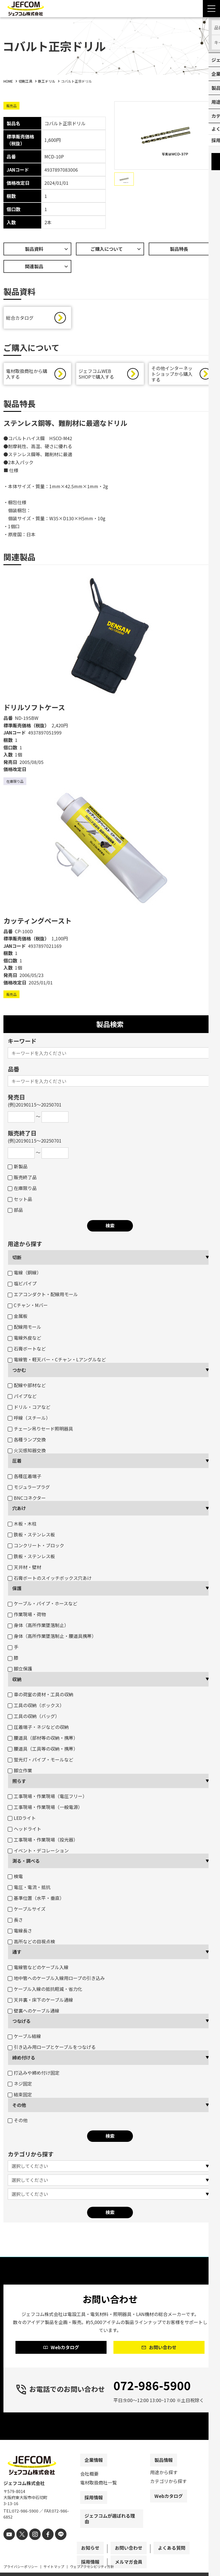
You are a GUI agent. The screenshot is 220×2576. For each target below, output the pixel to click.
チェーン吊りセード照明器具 (40, 1431)
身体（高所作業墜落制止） (38, 1628)
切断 (16, 1260)
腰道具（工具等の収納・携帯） (43, 1751)
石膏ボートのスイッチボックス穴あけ (50, 1581)
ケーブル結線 (24, 2039)
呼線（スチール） (29, 1420)
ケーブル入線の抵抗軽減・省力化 (45, 1992)
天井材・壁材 (24, 1570)
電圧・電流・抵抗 (29, 1890)
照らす (19, 1783)
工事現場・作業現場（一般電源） (45, 1810)
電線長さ (20, 1933)
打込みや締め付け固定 (34, 2075)
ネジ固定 (20, 2086)
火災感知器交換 (27, 1453)
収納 (16, 1682)
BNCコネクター (27, 1501)
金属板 (18, 1319)
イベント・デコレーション (38, 1853)
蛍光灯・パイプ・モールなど (40, 1762)
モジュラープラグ (29, 1490)
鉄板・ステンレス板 (31, 1537)
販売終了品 (22, 1180)
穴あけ (19, 1511)
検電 (15, 1879)
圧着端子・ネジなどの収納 (38, 1730)
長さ (15, 1922)
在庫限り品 (22, 1191)
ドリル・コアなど (29, 1410)
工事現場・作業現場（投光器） (43, 1842)
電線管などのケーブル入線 (38, 1970)
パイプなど (22, 1399)
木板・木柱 (22, 1526)
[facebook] (43, 2546)
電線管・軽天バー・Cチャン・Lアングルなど (57, 1362)
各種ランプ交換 (27, 1442)
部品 (15, 1212)
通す (16, 1954)
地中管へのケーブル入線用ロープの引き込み (56, 1981)
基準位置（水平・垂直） (36, 1901)
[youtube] (8, 2546)
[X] (20, 2546)
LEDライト (22, 1821)
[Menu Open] (211, 8)
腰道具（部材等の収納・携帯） (43, 1740)
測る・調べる (26, 1863)
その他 (19, 2107)
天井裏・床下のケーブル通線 (40, 2002)
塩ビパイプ (22, 1286)
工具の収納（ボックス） (36, 1708)
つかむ (19, 1372)
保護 (16, 1591)
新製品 (18, 1169)
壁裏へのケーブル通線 (33, 2013)
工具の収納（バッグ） (34, 1719)
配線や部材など (27, 1388)
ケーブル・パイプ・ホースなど (42, 1606)
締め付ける (23, 2060)
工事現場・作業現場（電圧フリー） (47, 1799)
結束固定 (20, 2097)
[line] (54, 2546)
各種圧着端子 (24, 1479)
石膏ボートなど (27, 1351)
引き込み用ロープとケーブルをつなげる (52, 2050)
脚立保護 (20, 1671)
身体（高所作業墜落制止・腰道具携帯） (52, 1639)
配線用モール (24, 1329)
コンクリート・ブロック (36, 1548)
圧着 (16, 1463)
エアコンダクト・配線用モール (43, 1297)
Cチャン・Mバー (28, 1308)
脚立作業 (20, 1773)
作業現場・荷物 (27, 1617)
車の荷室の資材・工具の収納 (40, 1697)
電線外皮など (24, 1340)
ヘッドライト (24, 1831)
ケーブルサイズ (27, 1911)
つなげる (21, 2023)
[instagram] (31, 2546)
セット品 (20, 1202)
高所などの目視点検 (31, 1944)
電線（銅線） (24, 1275)
